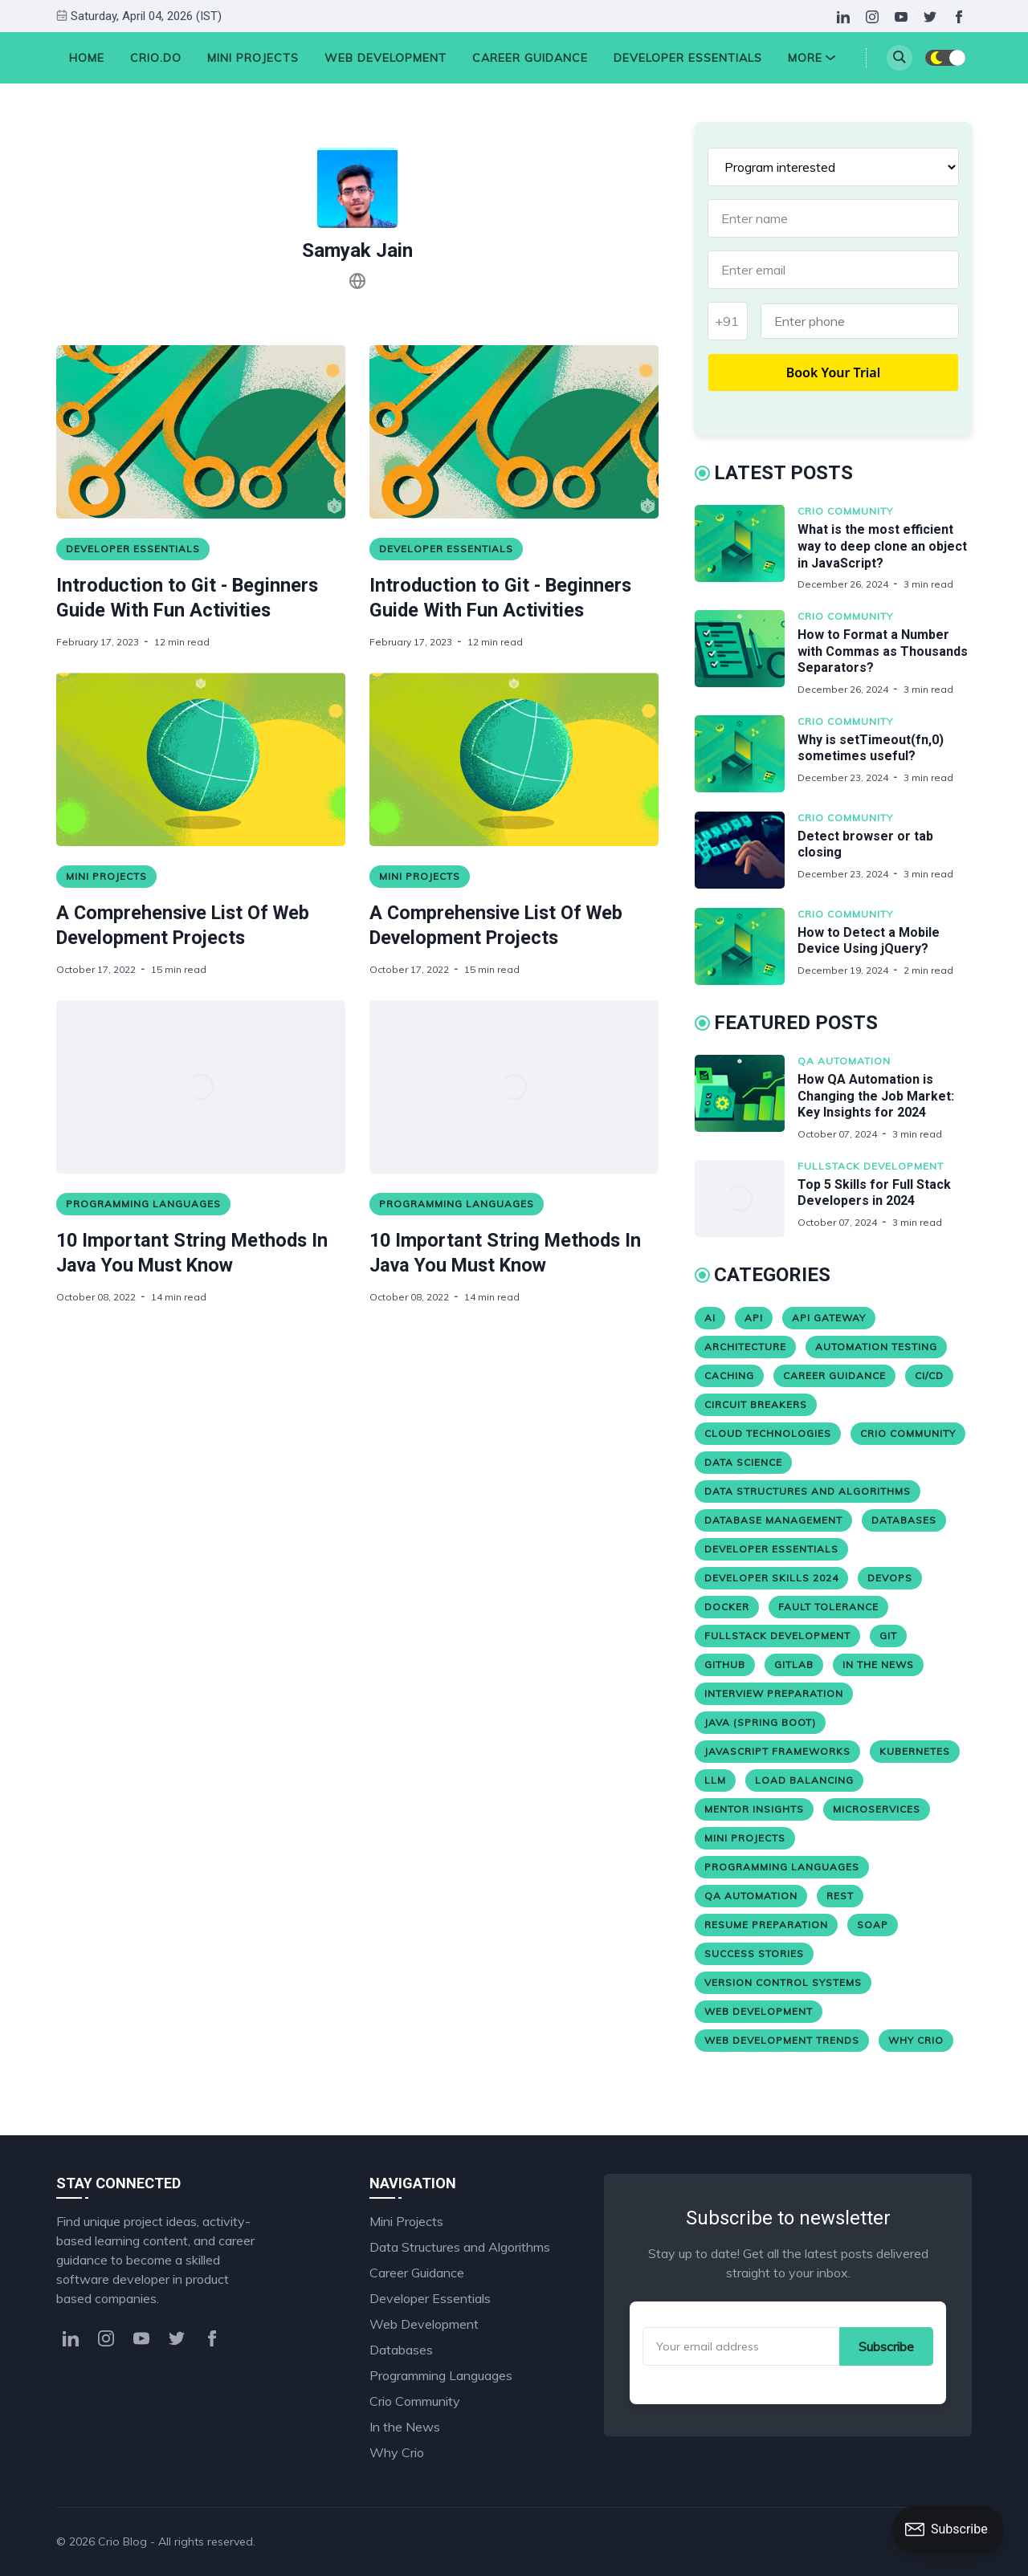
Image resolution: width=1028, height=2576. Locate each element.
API (753, 1318)
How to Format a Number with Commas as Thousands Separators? (883, 651)
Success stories (754, 1953)
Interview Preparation (773, 1693)
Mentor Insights (754, 1809)
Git (888, 1636)
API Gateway (829, 1318)
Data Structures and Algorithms (807, 1491)
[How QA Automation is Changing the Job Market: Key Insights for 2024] (746, 1098)
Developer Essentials (688, 58)
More (811, 58)
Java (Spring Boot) (760, 1722)
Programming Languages (143, 1204)
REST (840, 1896)
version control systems (783, 1982)
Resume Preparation (766, 1925)
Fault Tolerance (828, 1607)
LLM (715, 1780)
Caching (729, 1375)
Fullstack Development (871, 1166)
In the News (878, 1664)
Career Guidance (530, 58)
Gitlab (794, 1664)
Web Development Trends (781, 2040)
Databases (903, 1520)
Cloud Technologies (767, 1433)
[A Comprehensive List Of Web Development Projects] (200, 759)
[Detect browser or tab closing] (746, 850)
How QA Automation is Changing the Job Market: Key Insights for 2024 (876, 1096)
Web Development (385, 58)
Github (724, 1664)
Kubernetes (914, 1751)
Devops (889, 1578)
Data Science (743, 1462)
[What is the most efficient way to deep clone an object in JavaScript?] (746, 548)
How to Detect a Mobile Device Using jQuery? (869, 941)
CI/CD (929, 1375)
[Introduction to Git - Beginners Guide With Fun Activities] (200, 432)
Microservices (876, 1809)
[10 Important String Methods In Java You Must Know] (200, 1087)
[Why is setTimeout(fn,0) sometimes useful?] (746, 753)
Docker (726, 1607)
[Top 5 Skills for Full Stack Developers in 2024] (746, 1198)
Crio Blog (122, 2541)
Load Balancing (804, 1780)
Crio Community (845, 511)
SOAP (872, 1925)
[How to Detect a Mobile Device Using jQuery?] (746, 946)
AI (710, 1318)
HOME (86, 58)
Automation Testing (876, 1347)
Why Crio (916, 2040)
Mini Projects (253, 58)
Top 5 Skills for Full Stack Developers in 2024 (874, 1193)
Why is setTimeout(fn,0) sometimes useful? (871, 748)
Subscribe (886, 2346)
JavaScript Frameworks (777, 1751)
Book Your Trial (833, 372)
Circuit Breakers (755, 1404)
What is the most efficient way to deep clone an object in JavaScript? (882, 546)
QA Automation (844, 1061)
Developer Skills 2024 (771, 1578)
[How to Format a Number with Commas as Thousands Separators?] (746, 653)
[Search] (899, 58)
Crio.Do (156, 58)
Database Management (773, 1520)
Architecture (745, 1347)
